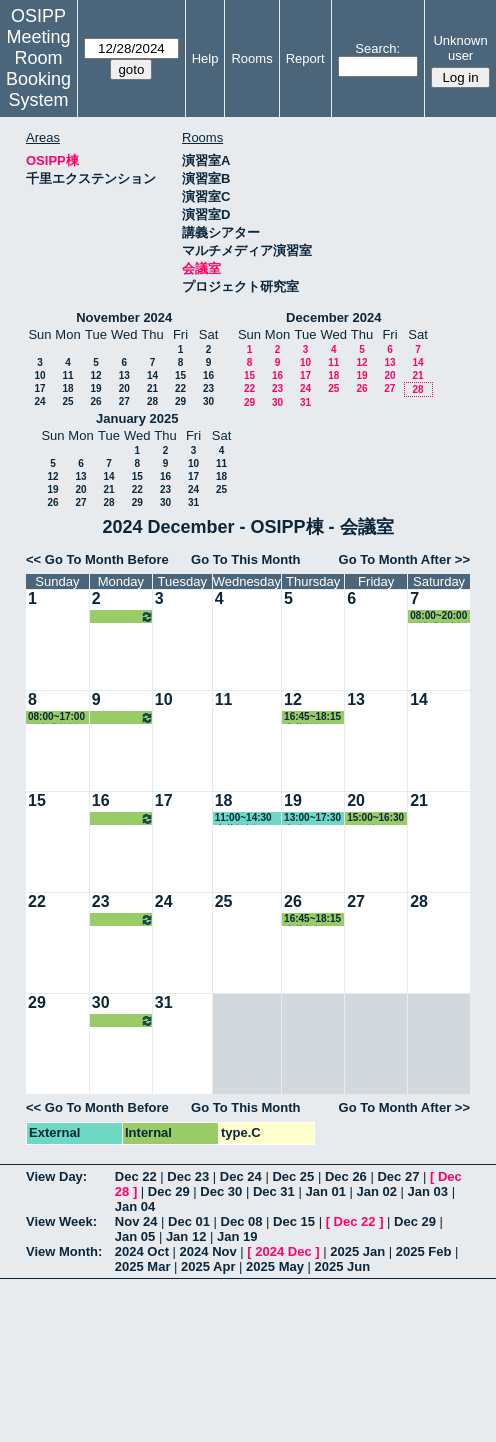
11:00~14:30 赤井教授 (243, 818)
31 (305, 402)
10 (39, 375)
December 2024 (333, 317)
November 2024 (124, 317)
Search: (377, 48)
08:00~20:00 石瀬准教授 (438, 616)
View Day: (56, 1176)
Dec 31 (274, 1191)
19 (95, 388)
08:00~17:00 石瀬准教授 (56, 717)
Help (205, 58)
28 (152, 401)
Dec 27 (398, 1176)
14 (152, 375)
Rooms (251, 58)
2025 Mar (143, 1266)
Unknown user (460, 48)
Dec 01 (189, 1221)
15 (180, 375)
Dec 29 (169, 1191)
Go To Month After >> (404, 559)
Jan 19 (237, 1236)
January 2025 (137, 418)
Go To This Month (246, 559)
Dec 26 (346, 1176)
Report (305, 58)
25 (67, 401)
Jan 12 (186, 1236)
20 (124, 388)
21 (152, 388)
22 (180, 388)
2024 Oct (142, 1251)
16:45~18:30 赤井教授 (123, 616)
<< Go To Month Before (97, 559)
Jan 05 (135, 1236)
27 (124, 401)
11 (67, 375)
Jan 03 (428, 1191)
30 (208, 401)
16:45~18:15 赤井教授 (312, 717)
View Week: (61, 1221)
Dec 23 (188, 1176)
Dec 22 (136, 1176)
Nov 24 (136, 1221)
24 (39, 401)
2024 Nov (208, 1251)
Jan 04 (135, 1206)
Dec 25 (293, 1176)
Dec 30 (221, 1191)
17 (39, 388)
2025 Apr (208, 1266)
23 (208, 388)
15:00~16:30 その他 (375, 818)
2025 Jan (357, 1251)
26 (95, 401)
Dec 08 (242, 1221)
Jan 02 (377, 1191)
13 (124, 375)
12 (95, 375)
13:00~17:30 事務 (312, 818)
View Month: (64, 1251)
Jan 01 (325, 1191)
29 (180, 401)
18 (67, 388)
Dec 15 (294, 1221)
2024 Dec (283, 1251)
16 (208, 375)
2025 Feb (424, 1251)
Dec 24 (241, 1176)
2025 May (275, 1266)
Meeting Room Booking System (38, 68)
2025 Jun (343, 1266)
